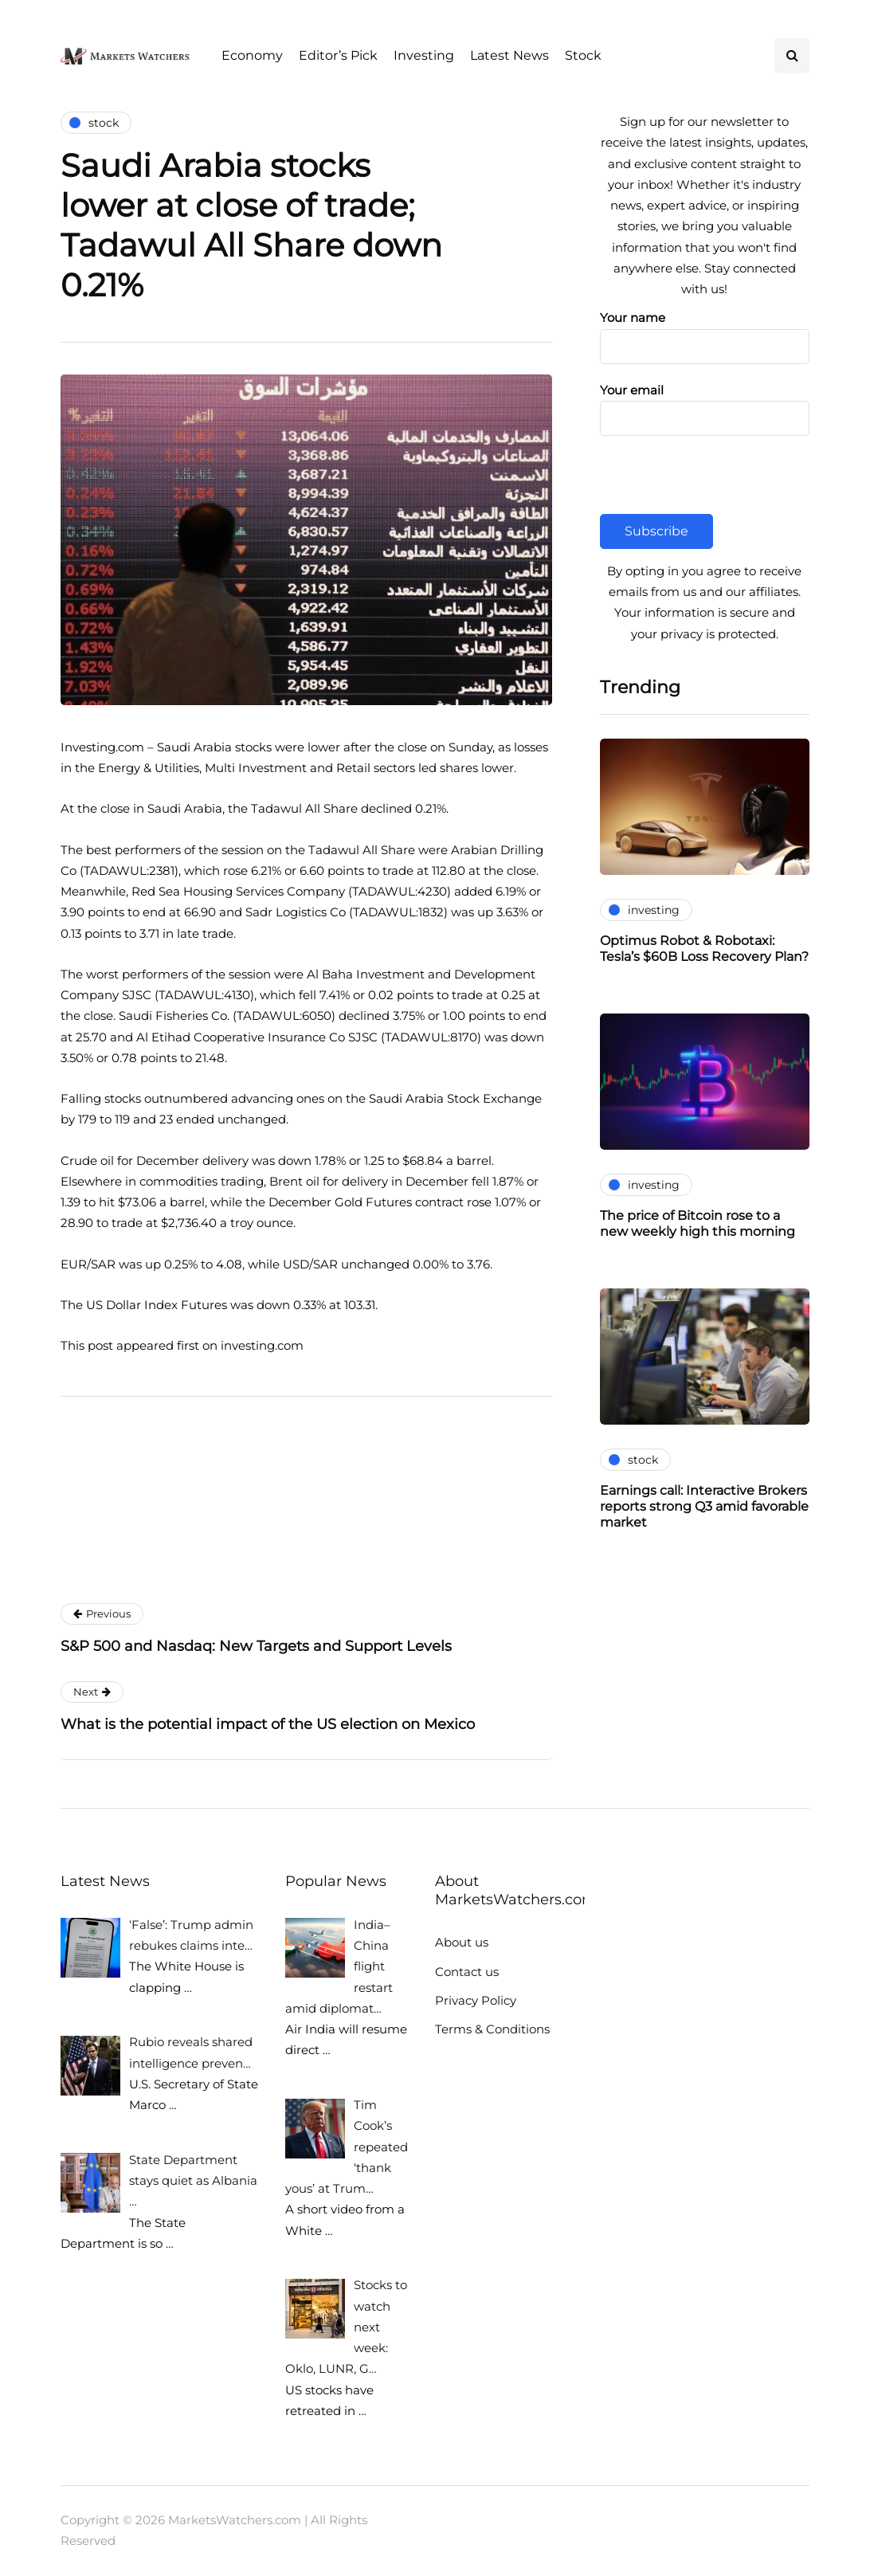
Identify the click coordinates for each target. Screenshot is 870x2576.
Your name (704, 333)
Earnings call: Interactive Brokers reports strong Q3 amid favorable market (704, 1506)
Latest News (509, 55)
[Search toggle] (791, 55)
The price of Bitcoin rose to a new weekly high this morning (697, 1223)
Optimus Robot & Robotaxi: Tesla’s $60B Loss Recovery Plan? (704, 948)
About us (461, 1942)
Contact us (467, 1971)
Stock (583, 55)
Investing (424, 55)
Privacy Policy (475, 2000)
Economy (252, 55)
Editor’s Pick (338, 55)
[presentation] (721, 483)
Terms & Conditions (492, 2029)
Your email (704, 405)
